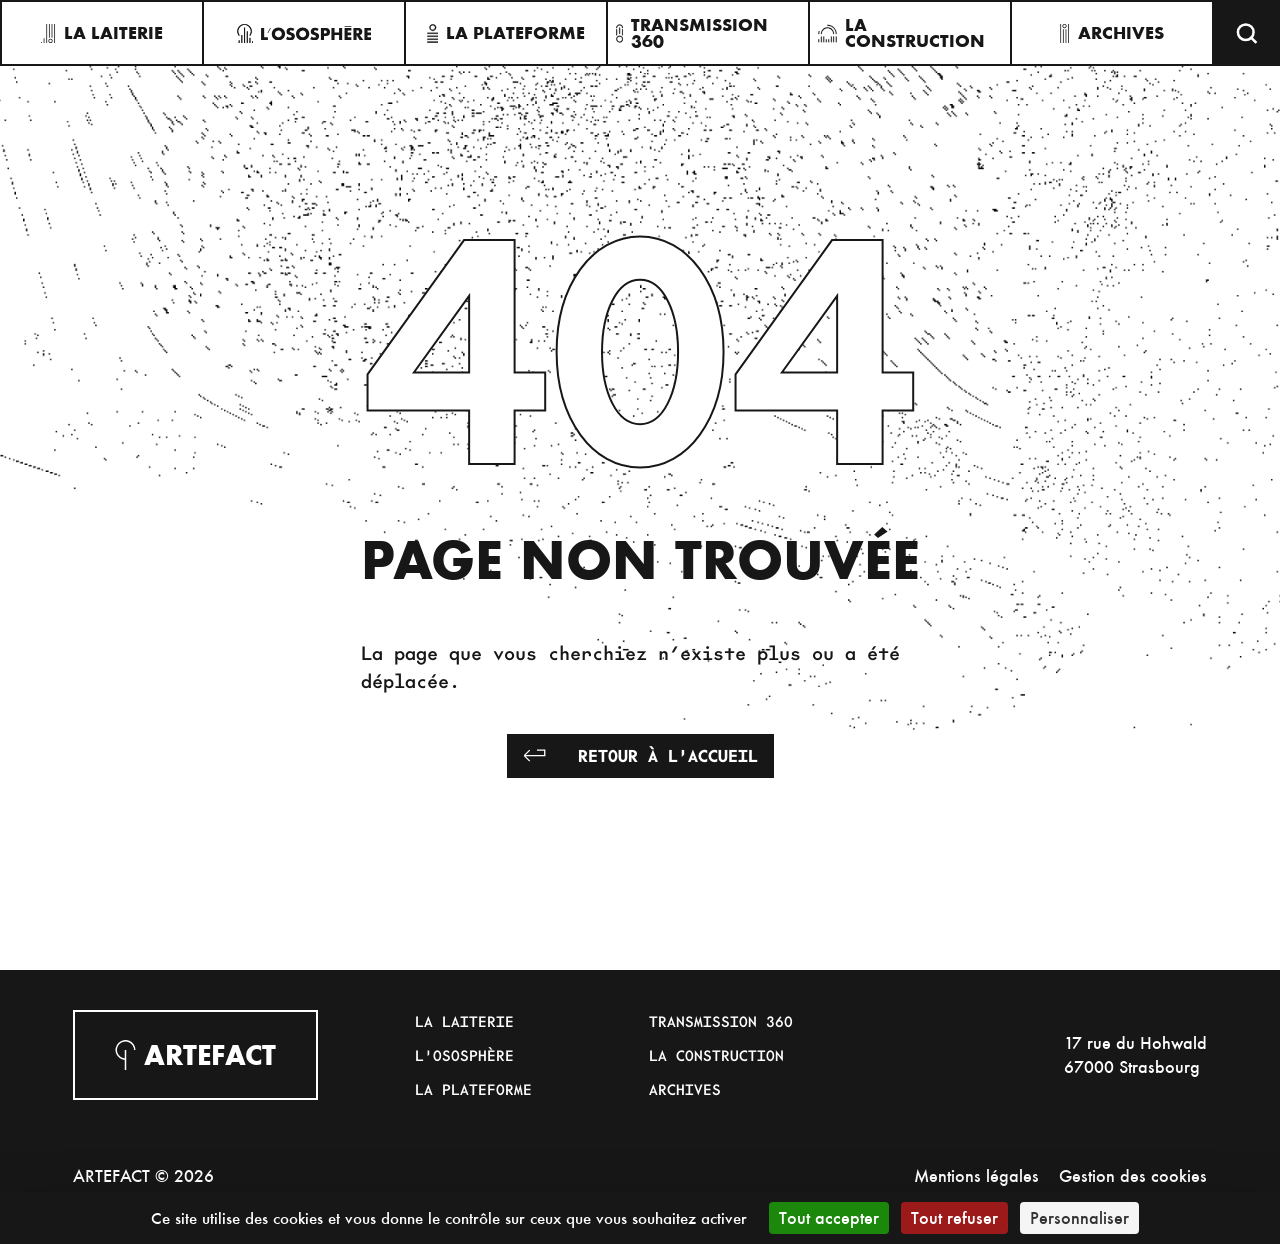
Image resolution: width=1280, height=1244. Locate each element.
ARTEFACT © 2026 (143, 1175)
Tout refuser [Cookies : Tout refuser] (954, 1217)
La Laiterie (464, 1021)
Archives (685, 1089)
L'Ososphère (464, 1055)
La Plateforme (473, 1089)
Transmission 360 (721, 1021)
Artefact (195, 1055)
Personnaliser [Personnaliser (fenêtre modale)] (1079, 1217)
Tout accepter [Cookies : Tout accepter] (829, 1217)
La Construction (716, 1055)
